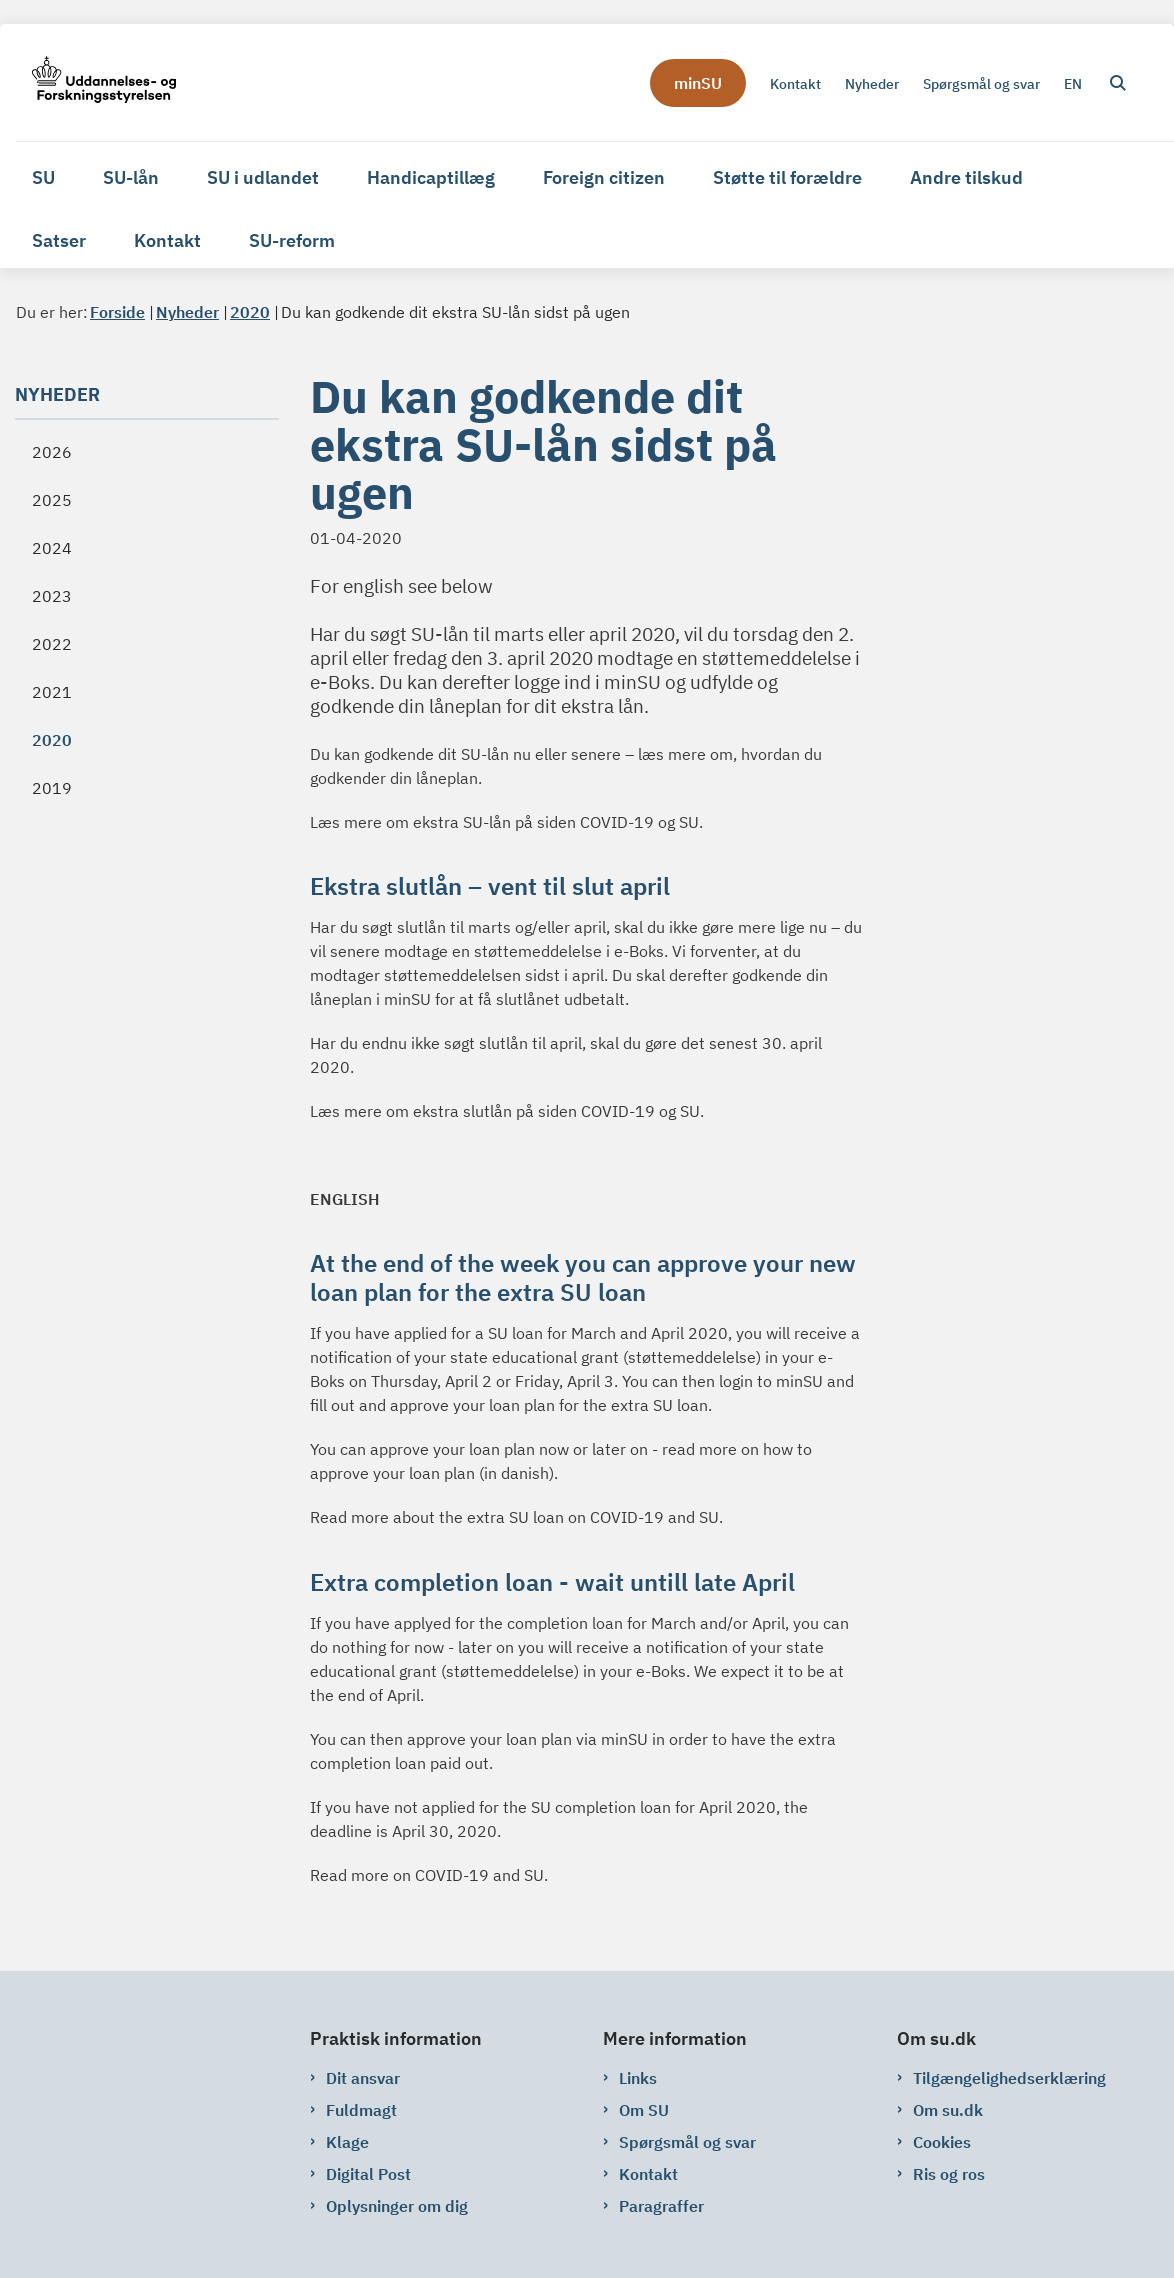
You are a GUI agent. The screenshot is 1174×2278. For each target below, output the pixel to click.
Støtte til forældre (787, 177)
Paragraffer (661, 2206)
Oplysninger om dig (397, 2206)
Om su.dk (948, 2110)
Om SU (644, 2110)
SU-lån (131, 177)
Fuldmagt (361, 2110)
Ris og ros (949, 2174)
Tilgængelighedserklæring (1009, 2078)
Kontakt (167, 240)
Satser (59, 240)
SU (43, 177)
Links (638, 2078)
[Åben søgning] (1118, 83)
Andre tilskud (966, 177)
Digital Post (368, 2174)
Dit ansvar (363, 2078)
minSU (698, 83)
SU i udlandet (263, 177)
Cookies (942, 2142)
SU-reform (292, 240)
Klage (347, 2142)
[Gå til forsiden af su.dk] (96, 82)
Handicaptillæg (431, 177)
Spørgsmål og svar (687, 2142)
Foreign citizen (604, 177)
